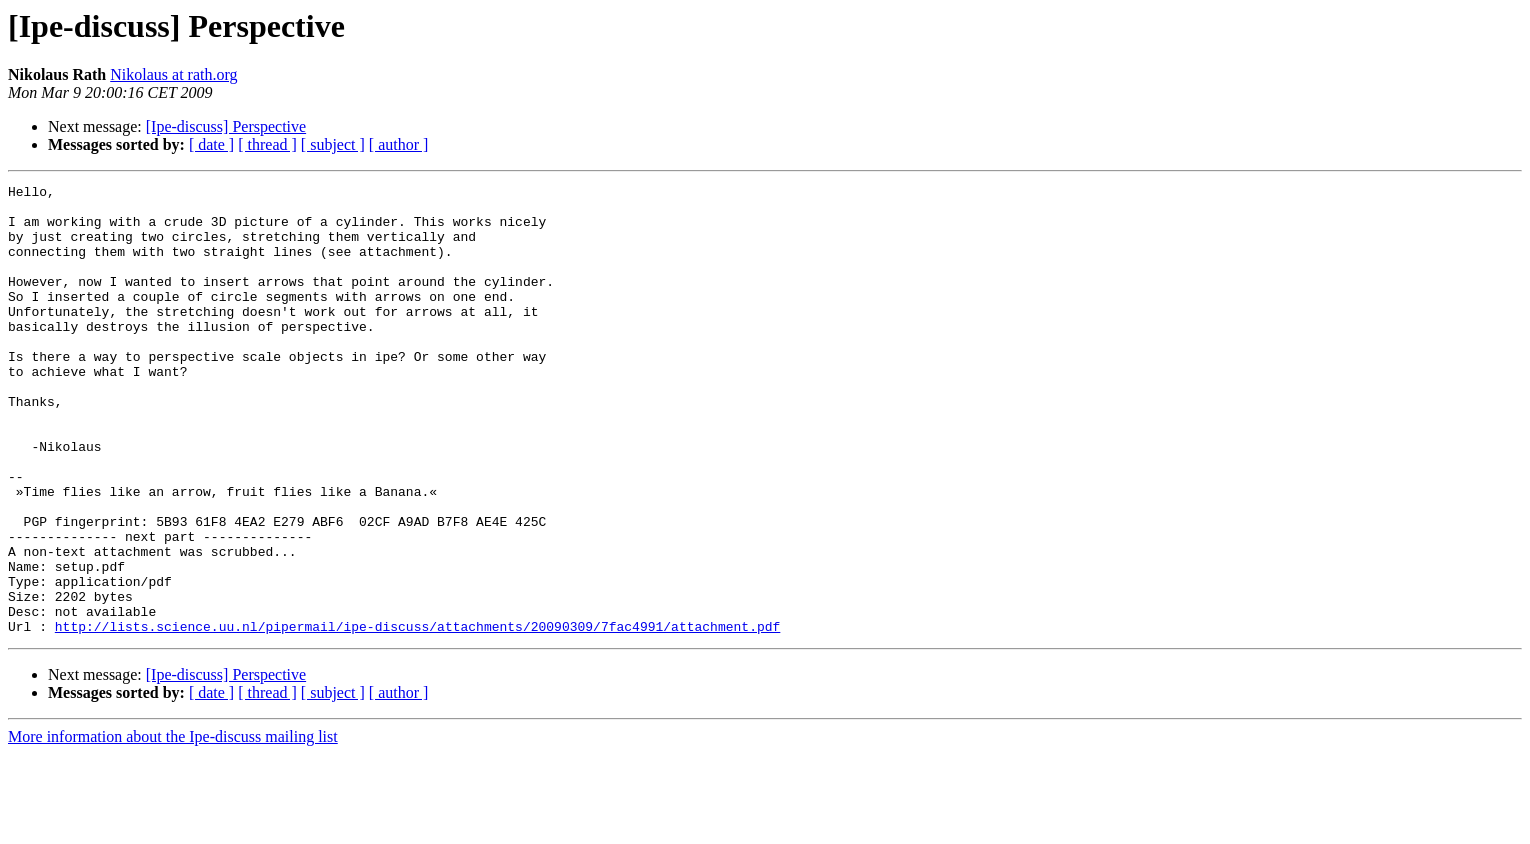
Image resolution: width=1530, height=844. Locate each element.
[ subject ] (333, 144)
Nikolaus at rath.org (173, 74)
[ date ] (211, 144)
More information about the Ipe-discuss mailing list (173, 826)
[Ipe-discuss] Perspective (226, 126)
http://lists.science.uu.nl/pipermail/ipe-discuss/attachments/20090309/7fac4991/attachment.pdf (417, 716)
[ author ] (399, 144)
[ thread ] (267, 144)
